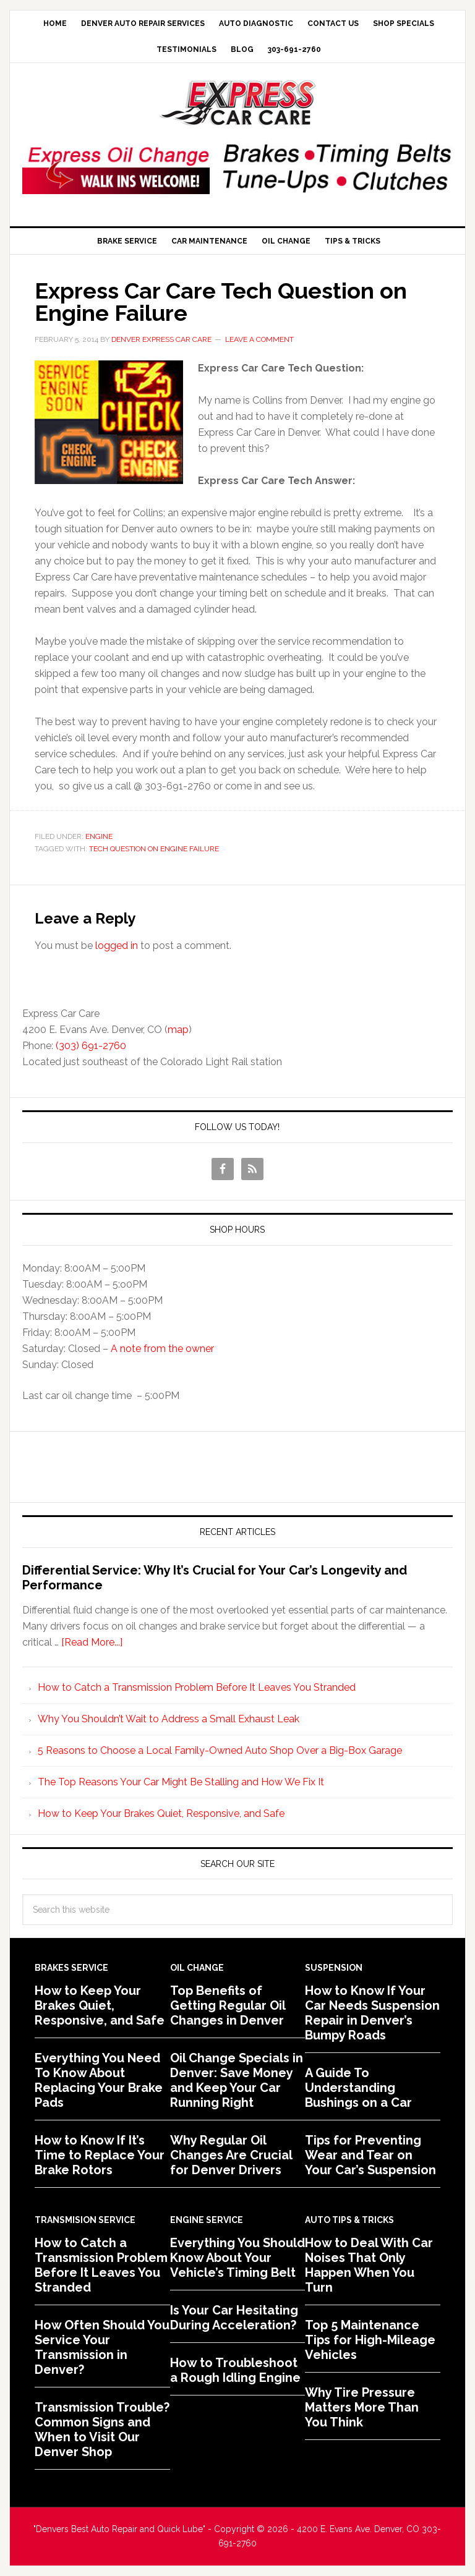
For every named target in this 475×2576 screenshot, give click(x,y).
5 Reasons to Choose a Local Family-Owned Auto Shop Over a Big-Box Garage (220, 1750)
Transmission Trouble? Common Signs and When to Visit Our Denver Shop (102, 2429)
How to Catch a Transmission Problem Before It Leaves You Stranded (197, 1687)
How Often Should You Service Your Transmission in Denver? (102, 2347)
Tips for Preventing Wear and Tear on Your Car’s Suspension (370, 2155)
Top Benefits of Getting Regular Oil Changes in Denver (227, 2005)
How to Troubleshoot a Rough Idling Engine (235, 2370)
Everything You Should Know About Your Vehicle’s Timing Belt (237, 2257)
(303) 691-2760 (91, 1046)
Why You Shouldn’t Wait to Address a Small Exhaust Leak (168, 1719)
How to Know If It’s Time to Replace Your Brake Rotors (100, 2155)
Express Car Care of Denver (237, 103)
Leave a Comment (259, 339)
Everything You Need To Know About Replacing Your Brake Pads (99, 2080)
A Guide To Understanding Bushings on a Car (358, 2087)
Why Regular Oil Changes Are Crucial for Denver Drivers (231, 2155)
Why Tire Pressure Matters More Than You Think (362, 2407)
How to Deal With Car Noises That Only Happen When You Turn (369, 2265)
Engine (99, 836)
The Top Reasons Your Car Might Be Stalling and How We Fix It (181, 1782)
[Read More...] (91, 1642)
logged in (116, 945)
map (178, 1029)
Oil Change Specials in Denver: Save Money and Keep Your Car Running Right (236, 2080)
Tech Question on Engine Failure (154, 848)
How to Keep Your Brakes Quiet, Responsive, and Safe (161, 1813)
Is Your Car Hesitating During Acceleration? (234, 2317)
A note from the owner (162, 1348)
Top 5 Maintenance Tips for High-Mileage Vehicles (370, 2340)
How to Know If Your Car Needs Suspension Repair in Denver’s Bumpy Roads (372, 2013)
